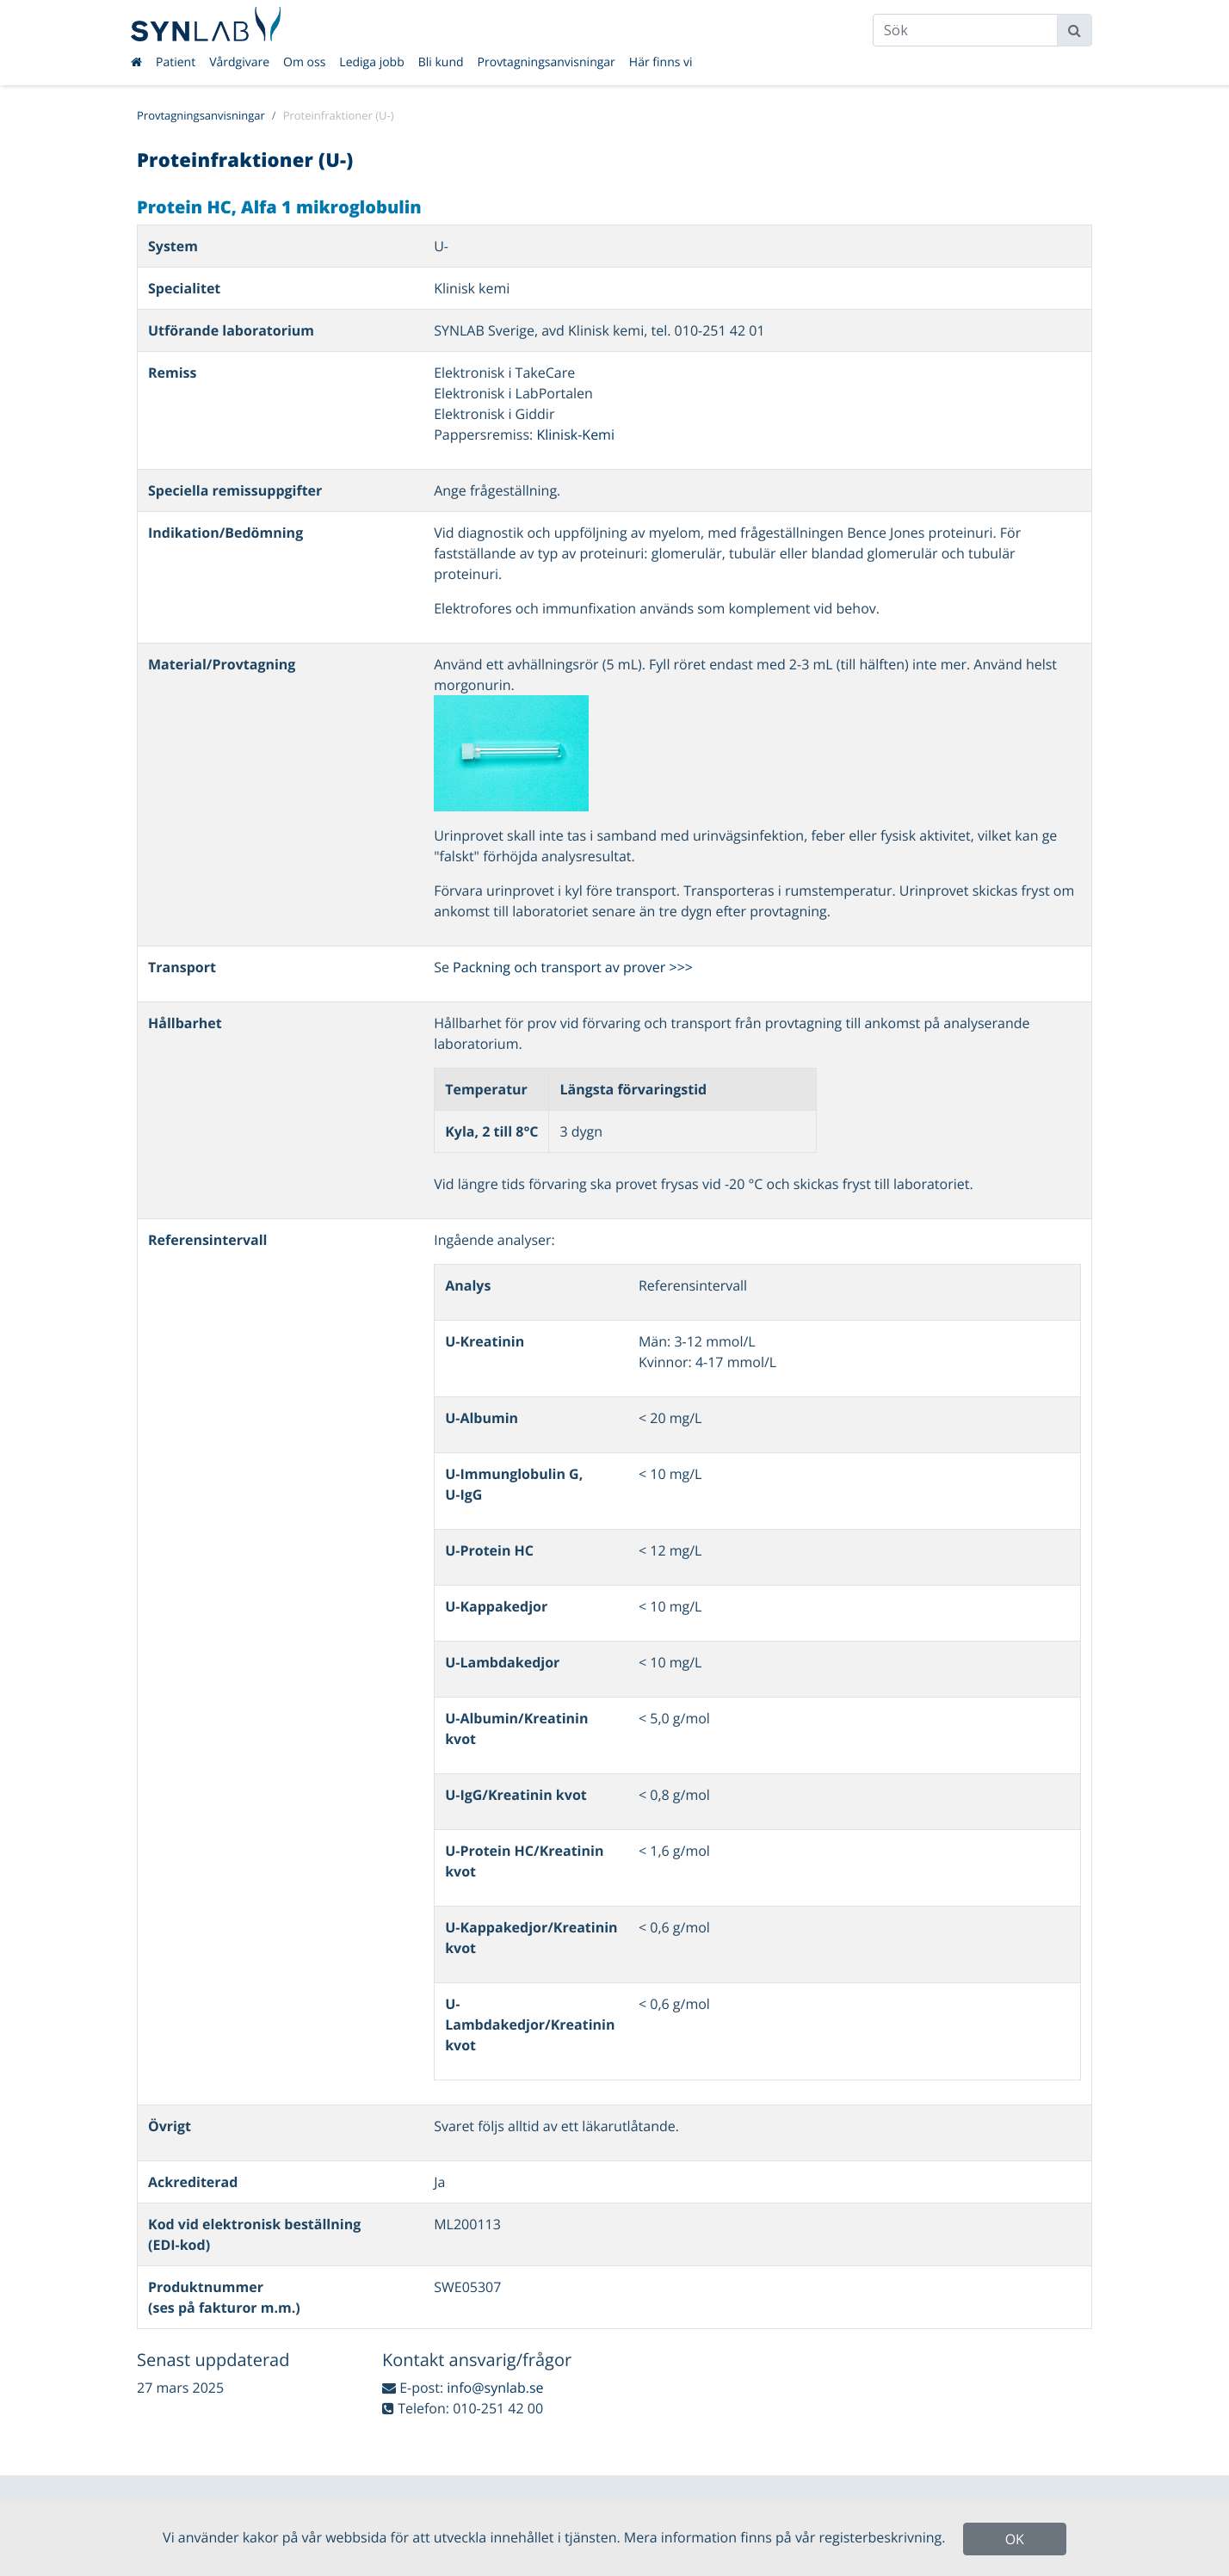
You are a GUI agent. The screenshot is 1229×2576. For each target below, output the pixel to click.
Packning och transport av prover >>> (573, 967)
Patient (175, 62)
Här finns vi (661, 62)
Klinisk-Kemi (575, 434)
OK (1014, 2539)
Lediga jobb (371, 62)
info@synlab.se (495, 2387)
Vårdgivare (239, 62)
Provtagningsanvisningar (546, 62)
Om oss (304, 62)
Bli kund (441, 62)
